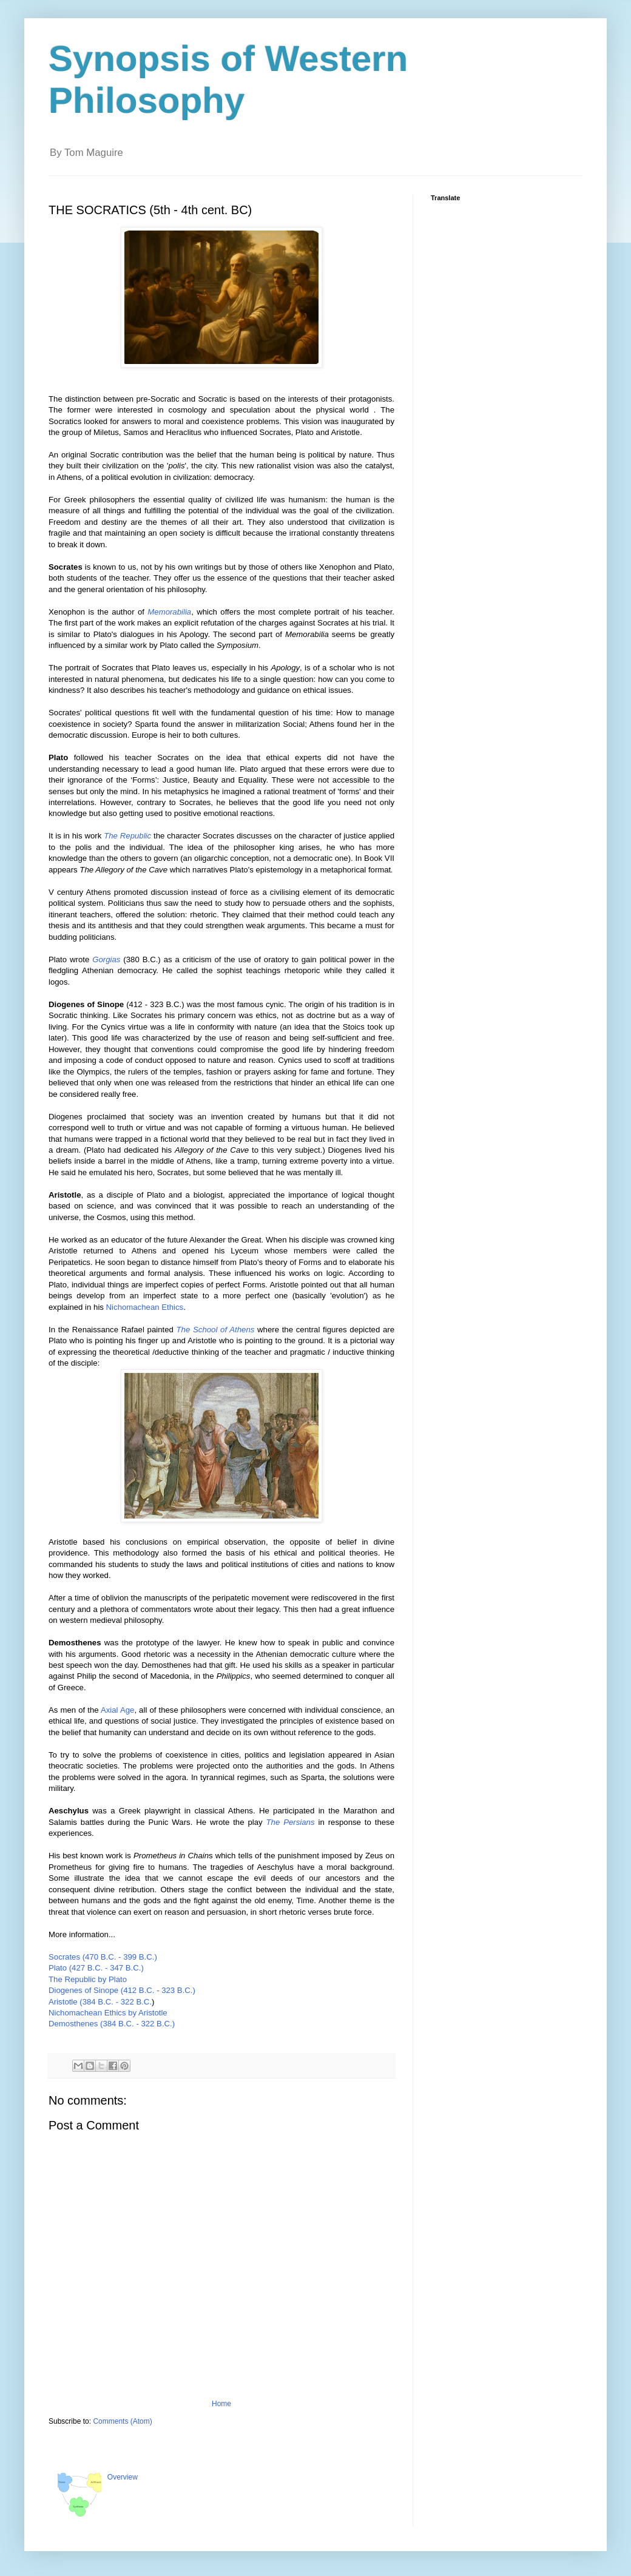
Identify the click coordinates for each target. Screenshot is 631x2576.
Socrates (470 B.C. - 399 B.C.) (104, 1956)
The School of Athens (216, 1329)
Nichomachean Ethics (145, 1307)
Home (221, 2403)
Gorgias (106, 959)
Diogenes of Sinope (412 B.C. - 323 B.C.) (123, 1990)
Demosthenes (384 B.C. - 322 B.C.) (112, 2023)
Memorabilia (169, 611)
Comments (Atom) (122, 2421)
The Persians (290, 1822)
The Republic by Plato (88, 1979)
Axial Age (117, 1710)
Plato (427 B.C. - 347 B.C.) (96, 1967)
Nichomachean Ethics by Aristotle (108, 2012)
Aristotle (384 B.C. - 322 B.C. (100, 2001)
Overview (122, 2477)
